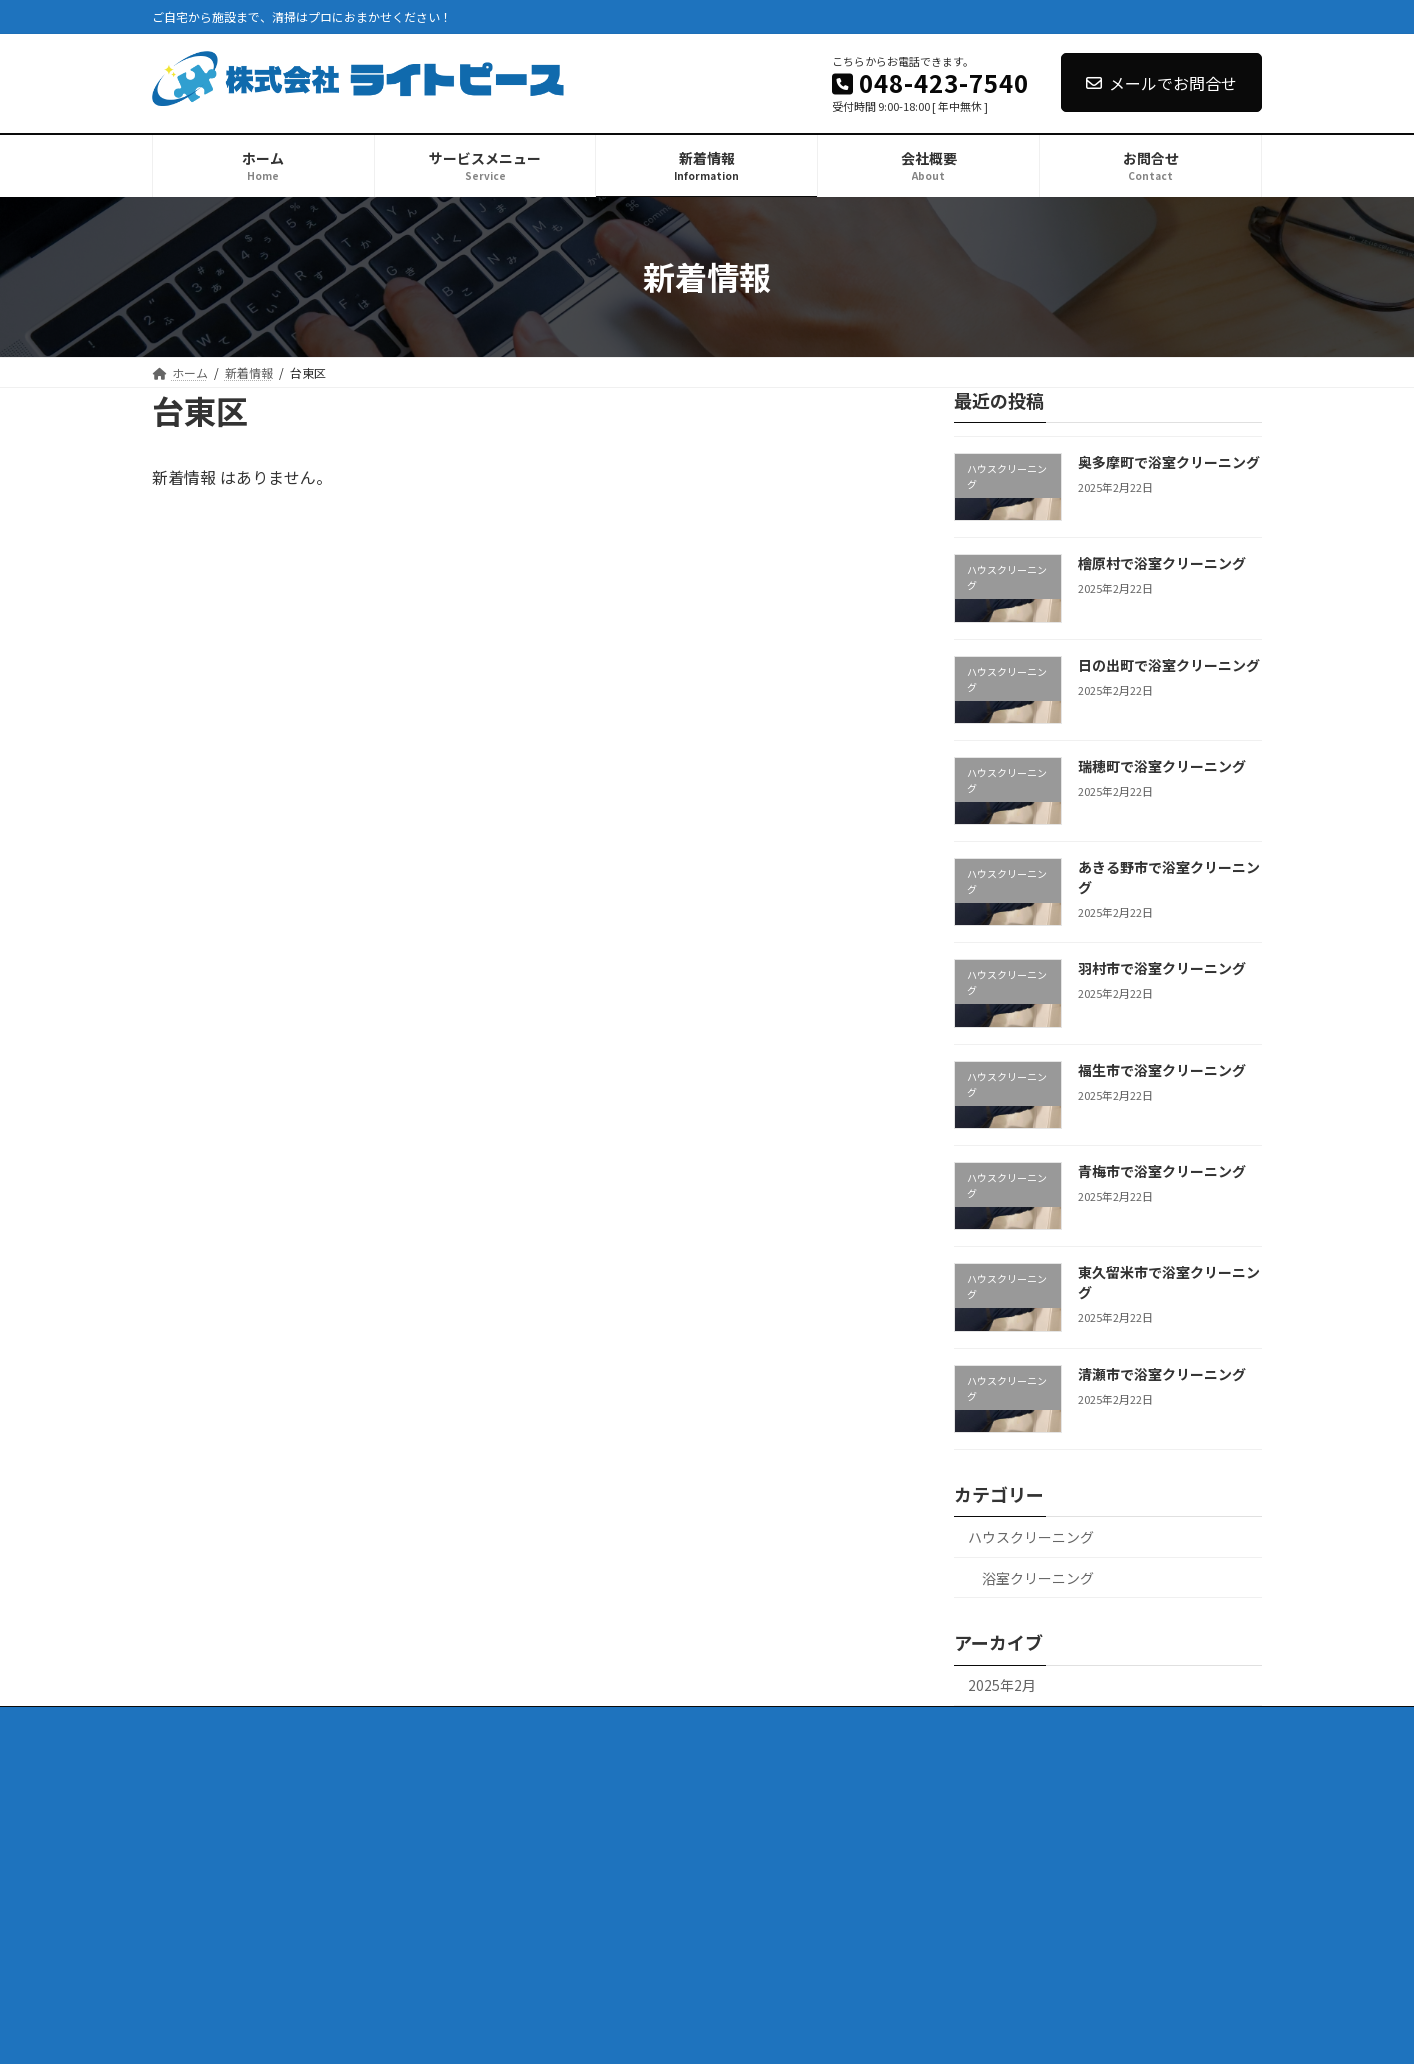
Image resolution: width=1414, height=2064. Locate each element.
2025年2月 (1002, 1685)
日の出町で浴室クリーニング (1169, 664)
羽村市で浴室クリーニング (1162, 968)
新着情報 (407, 1724)
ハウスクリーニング (1031, 1537)
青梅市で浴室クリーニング (1162, 1171)
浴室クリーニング (1038, 1577)
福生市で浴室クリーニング (1162, 1069)
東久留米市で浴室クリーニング (1169, 1282)
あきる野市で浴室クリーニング (1169, 877)
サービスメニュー (295, 1724)
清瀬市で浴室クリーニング (1162, 1373)
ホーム (189, 1724)
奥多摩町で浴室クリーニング (1169, 462)
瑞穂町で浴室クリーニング (1162, 765)
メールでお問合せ (1161, 83)
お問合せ (583, 1724)
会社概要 (495, 1724)
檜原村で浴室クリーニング (1162, 563)
